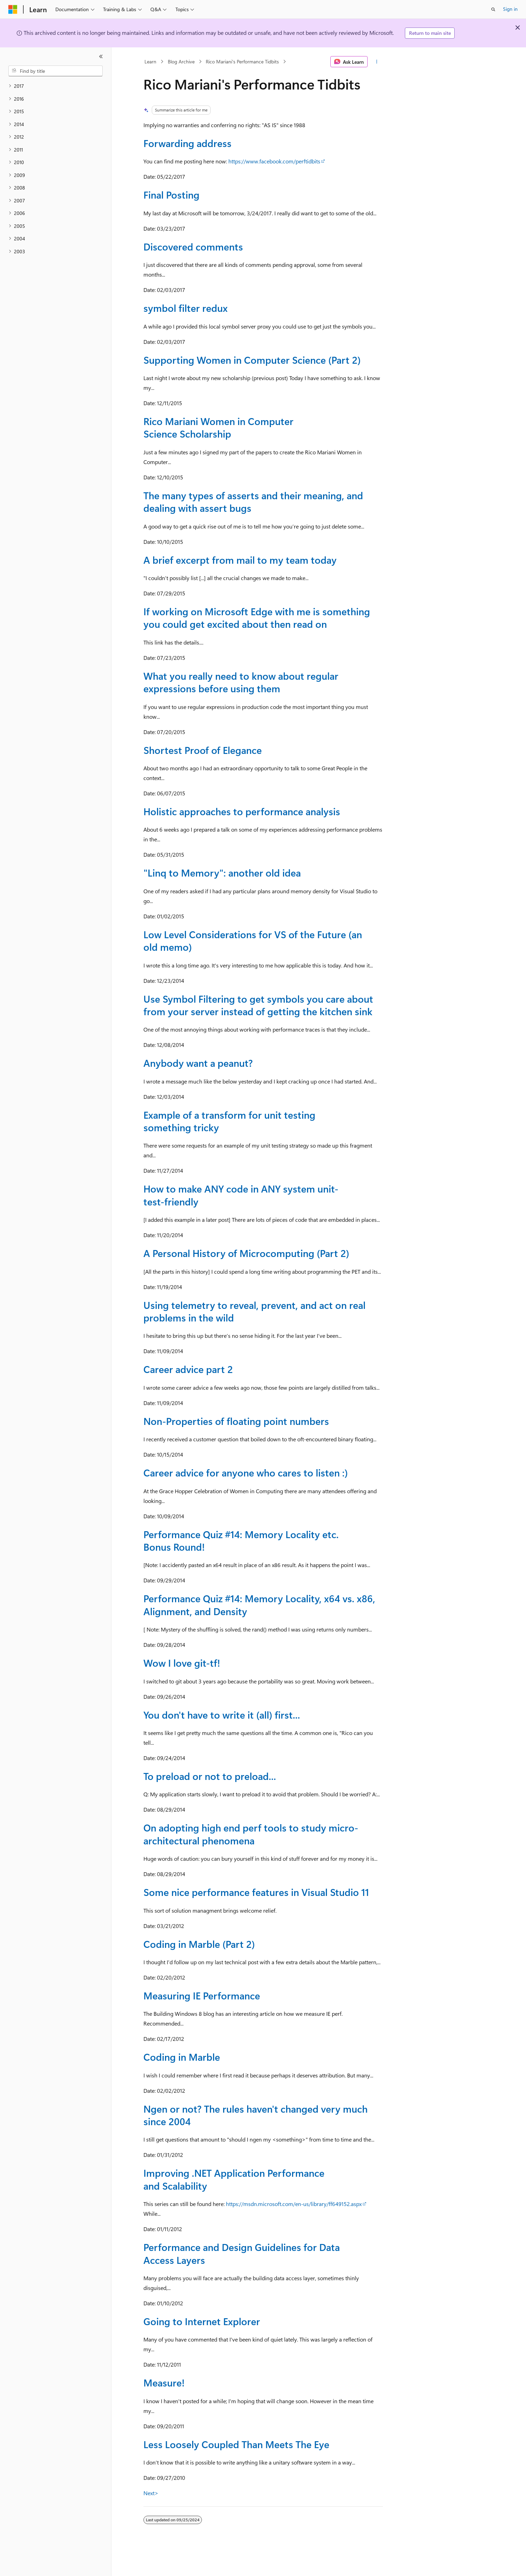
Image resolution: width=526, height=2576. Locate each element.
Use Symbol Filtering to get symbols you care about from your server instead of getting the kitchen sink (258, 1005)
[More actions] (376, 61)
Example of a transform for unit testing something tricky (229, 1121)
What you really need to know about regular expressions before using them (240, 682)
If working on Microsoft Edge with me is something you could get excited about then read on (256, 617)
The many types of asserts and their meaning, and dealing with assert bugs (253, 501)
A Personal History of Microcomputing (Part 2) (246, 1253)
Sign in (510, 9)
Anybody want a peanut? (198, 1062)
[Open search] (493, 9)
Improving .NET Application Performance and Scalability (233, 2179)
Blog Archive (181, 61)
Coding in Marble (181, 2056)
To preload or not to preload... (209, 1775)
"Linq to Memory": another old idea (222, 872)
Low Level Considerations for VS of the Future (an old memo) (252, 940)
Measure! (164, 2382)
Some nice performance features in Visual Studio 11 (256, 1891)
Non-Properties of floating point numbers (236, 1420)
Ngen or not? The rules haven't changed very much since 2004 (255, 2115)
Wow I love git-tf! (181, 1662)
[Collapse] (101, 56)
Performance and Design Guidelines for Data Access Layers (241, 2253)
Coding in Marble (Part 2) (199, 1943)
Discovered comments (193, 246)
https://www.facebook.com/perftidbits (274, 161)
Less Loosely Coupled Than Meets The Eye (236, 2444)
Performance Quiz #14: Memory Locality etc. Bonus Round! (241, 1540)
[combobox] (55, 71)
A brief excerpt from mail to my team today (240, 559)
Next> (150, 2493)
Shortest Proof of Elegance (202, 749)
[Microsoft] (12, 9)
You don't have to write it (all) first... (221, 1714)
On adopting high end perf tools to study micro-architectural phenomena (250, 1833)
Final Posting (171, 194)
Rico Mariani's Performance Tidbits (242, 61)
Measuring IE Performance (201, 1995)
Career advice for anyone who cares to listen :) (245, 1472)
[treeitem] (55, 86)
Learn (150, 61)
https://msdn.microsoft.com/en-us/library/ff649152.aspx (294, 2203)
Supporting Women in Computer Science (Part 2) (252, 359)
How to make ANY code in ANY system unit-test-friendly (240, 1195)
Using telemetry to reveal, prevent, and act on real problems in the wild (254, 1311)
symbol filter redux (185, 307)
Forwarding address (187, 143)
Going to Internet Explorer (201, 2321)
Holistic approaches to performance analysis (241, 811)
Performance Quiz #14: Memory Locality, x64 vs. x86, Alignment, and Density (259, 1604)
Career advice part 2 (188, 1369)
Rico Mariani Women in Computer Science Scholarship (218, 427)
